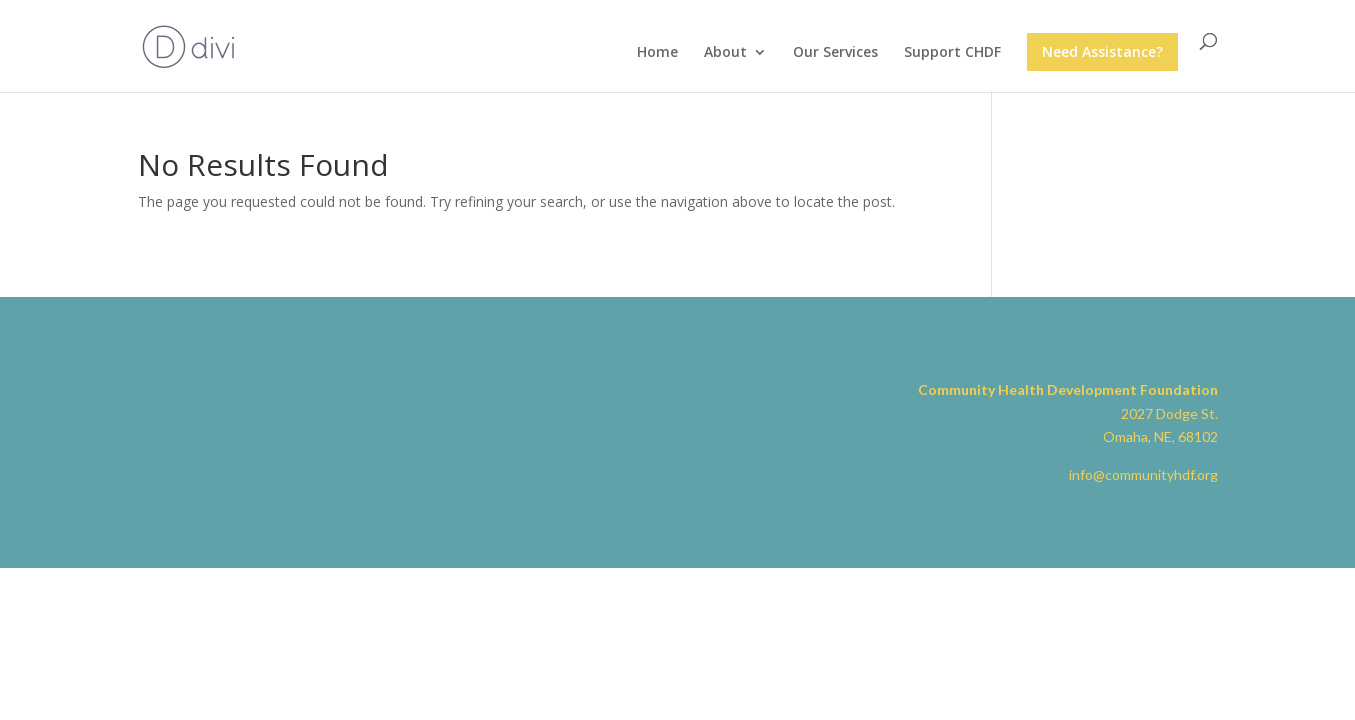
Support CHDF (952, 53)
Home (657, 53)
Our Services (835, 53)
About (725, 53)
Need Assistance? (1102, 51)
